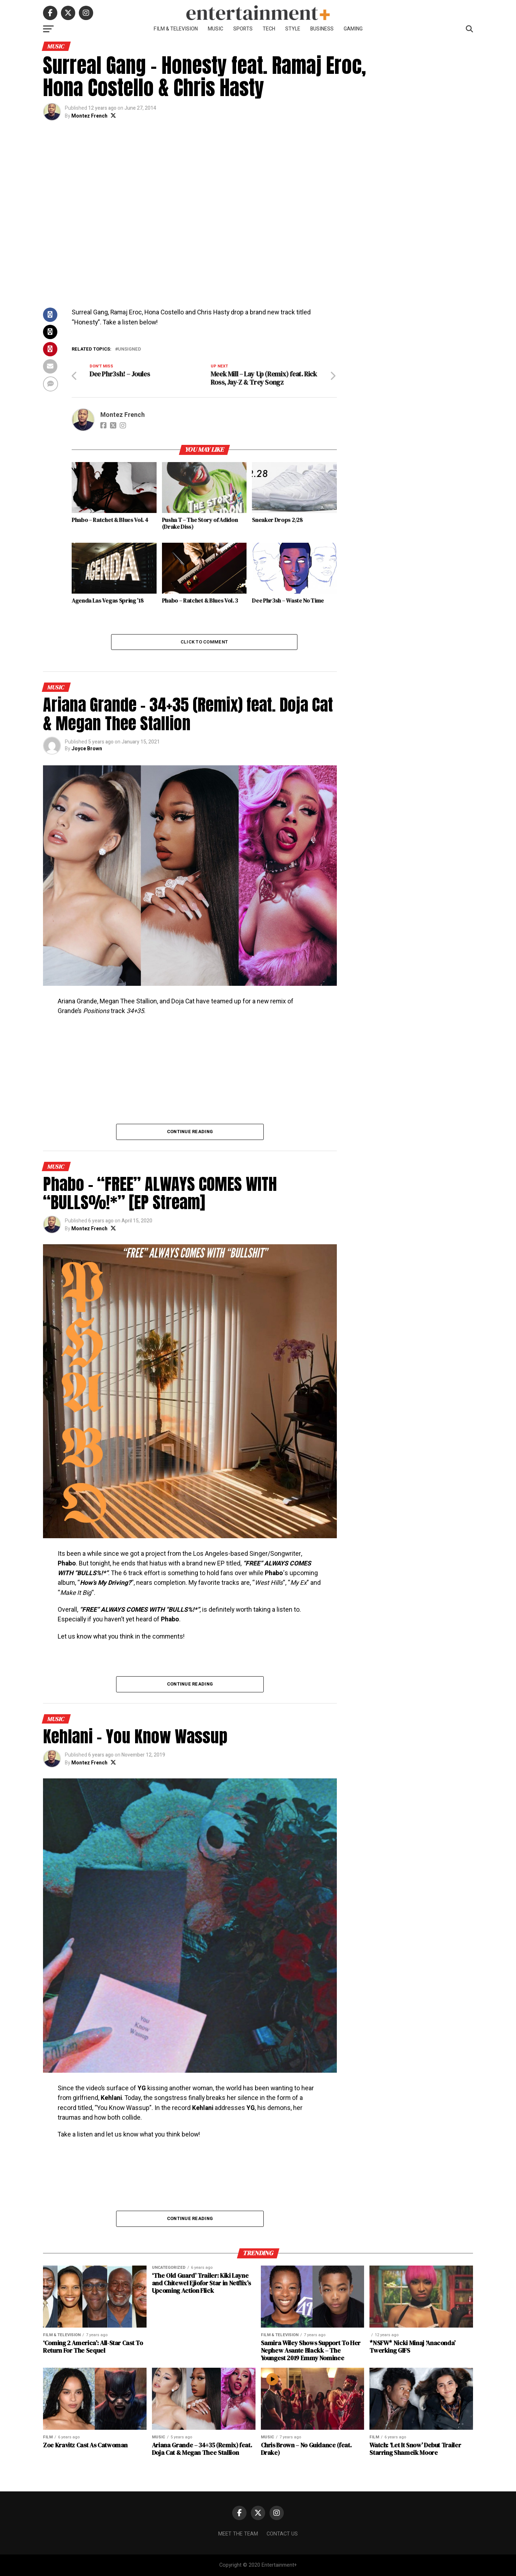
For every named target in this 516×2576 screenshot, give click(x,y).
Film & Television (176, 29)
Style (292, 29)
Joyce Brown (86, 748)
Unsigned (129, 349)
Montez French (89, 116)
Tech (269, 29)
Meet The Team (238, 2534)
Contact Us (282, 2534)
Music (215, 29)
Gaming (353, 29)
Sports (243, 29)
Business (322, 29)
